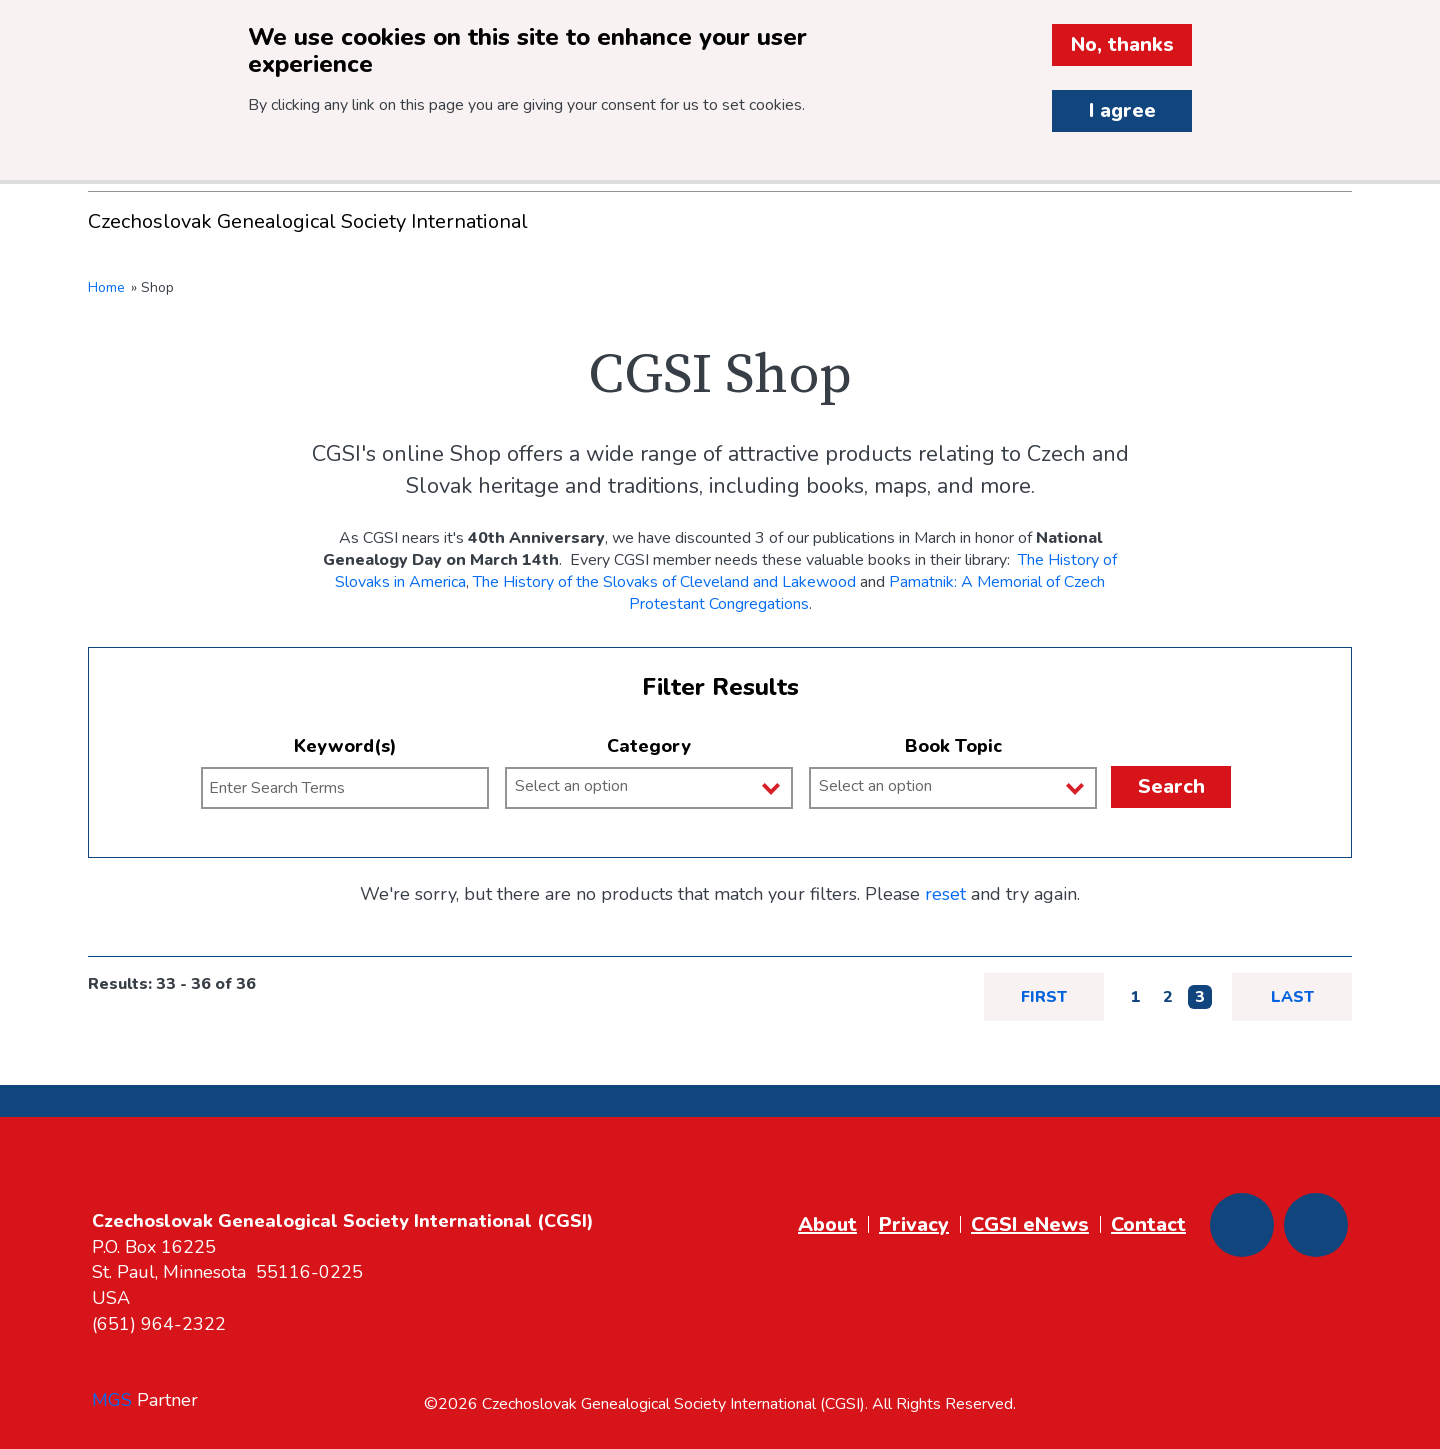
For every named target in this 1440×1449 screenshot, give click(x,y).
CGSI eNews (1030, 1224)
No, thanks (1122, 44)
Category (649, 746)
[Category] (657, 786)
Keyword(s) (345, 746)
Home (106, 287)
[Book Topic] (961, 786)
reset (945, 894)
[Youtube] (1316, 1225)
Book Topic (953, 746)
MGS (112, 1400)
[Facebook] (1242, 1225)
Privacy (914, 1224)
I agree (1122, 110)
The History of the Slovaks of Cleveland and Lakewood (664, 582)
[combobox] (649, 788)
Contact (1148, 1224)
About (827, 1224)
